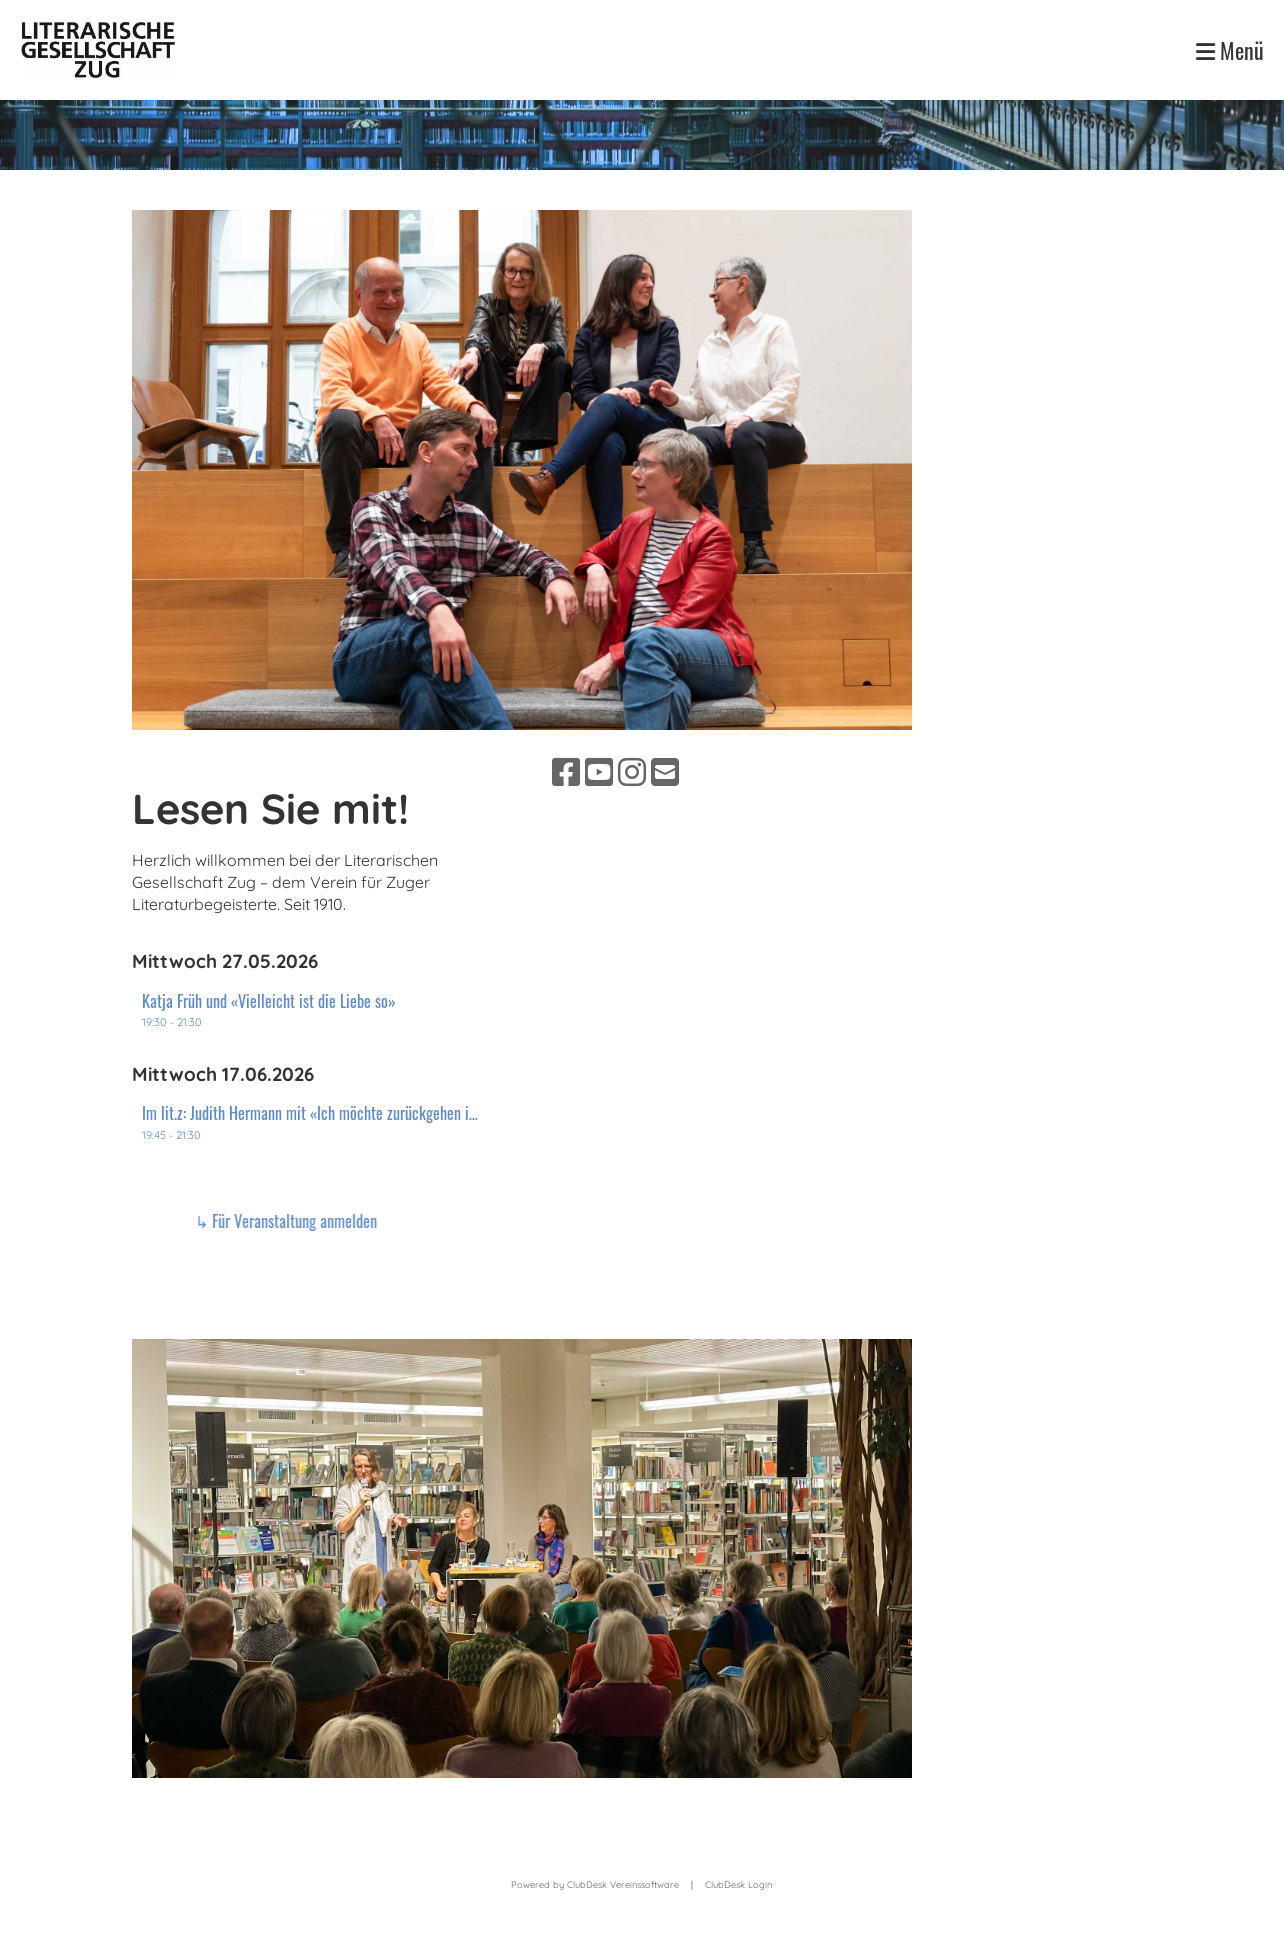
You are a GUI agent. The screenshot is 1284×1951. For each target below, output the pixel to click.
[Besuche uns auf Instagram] (632, 772)
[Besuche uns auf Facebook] (566, 772)
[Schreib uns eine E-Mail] (665, 772)
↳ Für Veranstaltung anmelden (601, 1221)
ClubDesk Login (738, 1884)
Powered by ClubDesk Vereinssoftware (595, 1884)
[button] (312, 1010)
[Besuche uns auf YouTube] (599, 772)
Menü (1230, 50)
